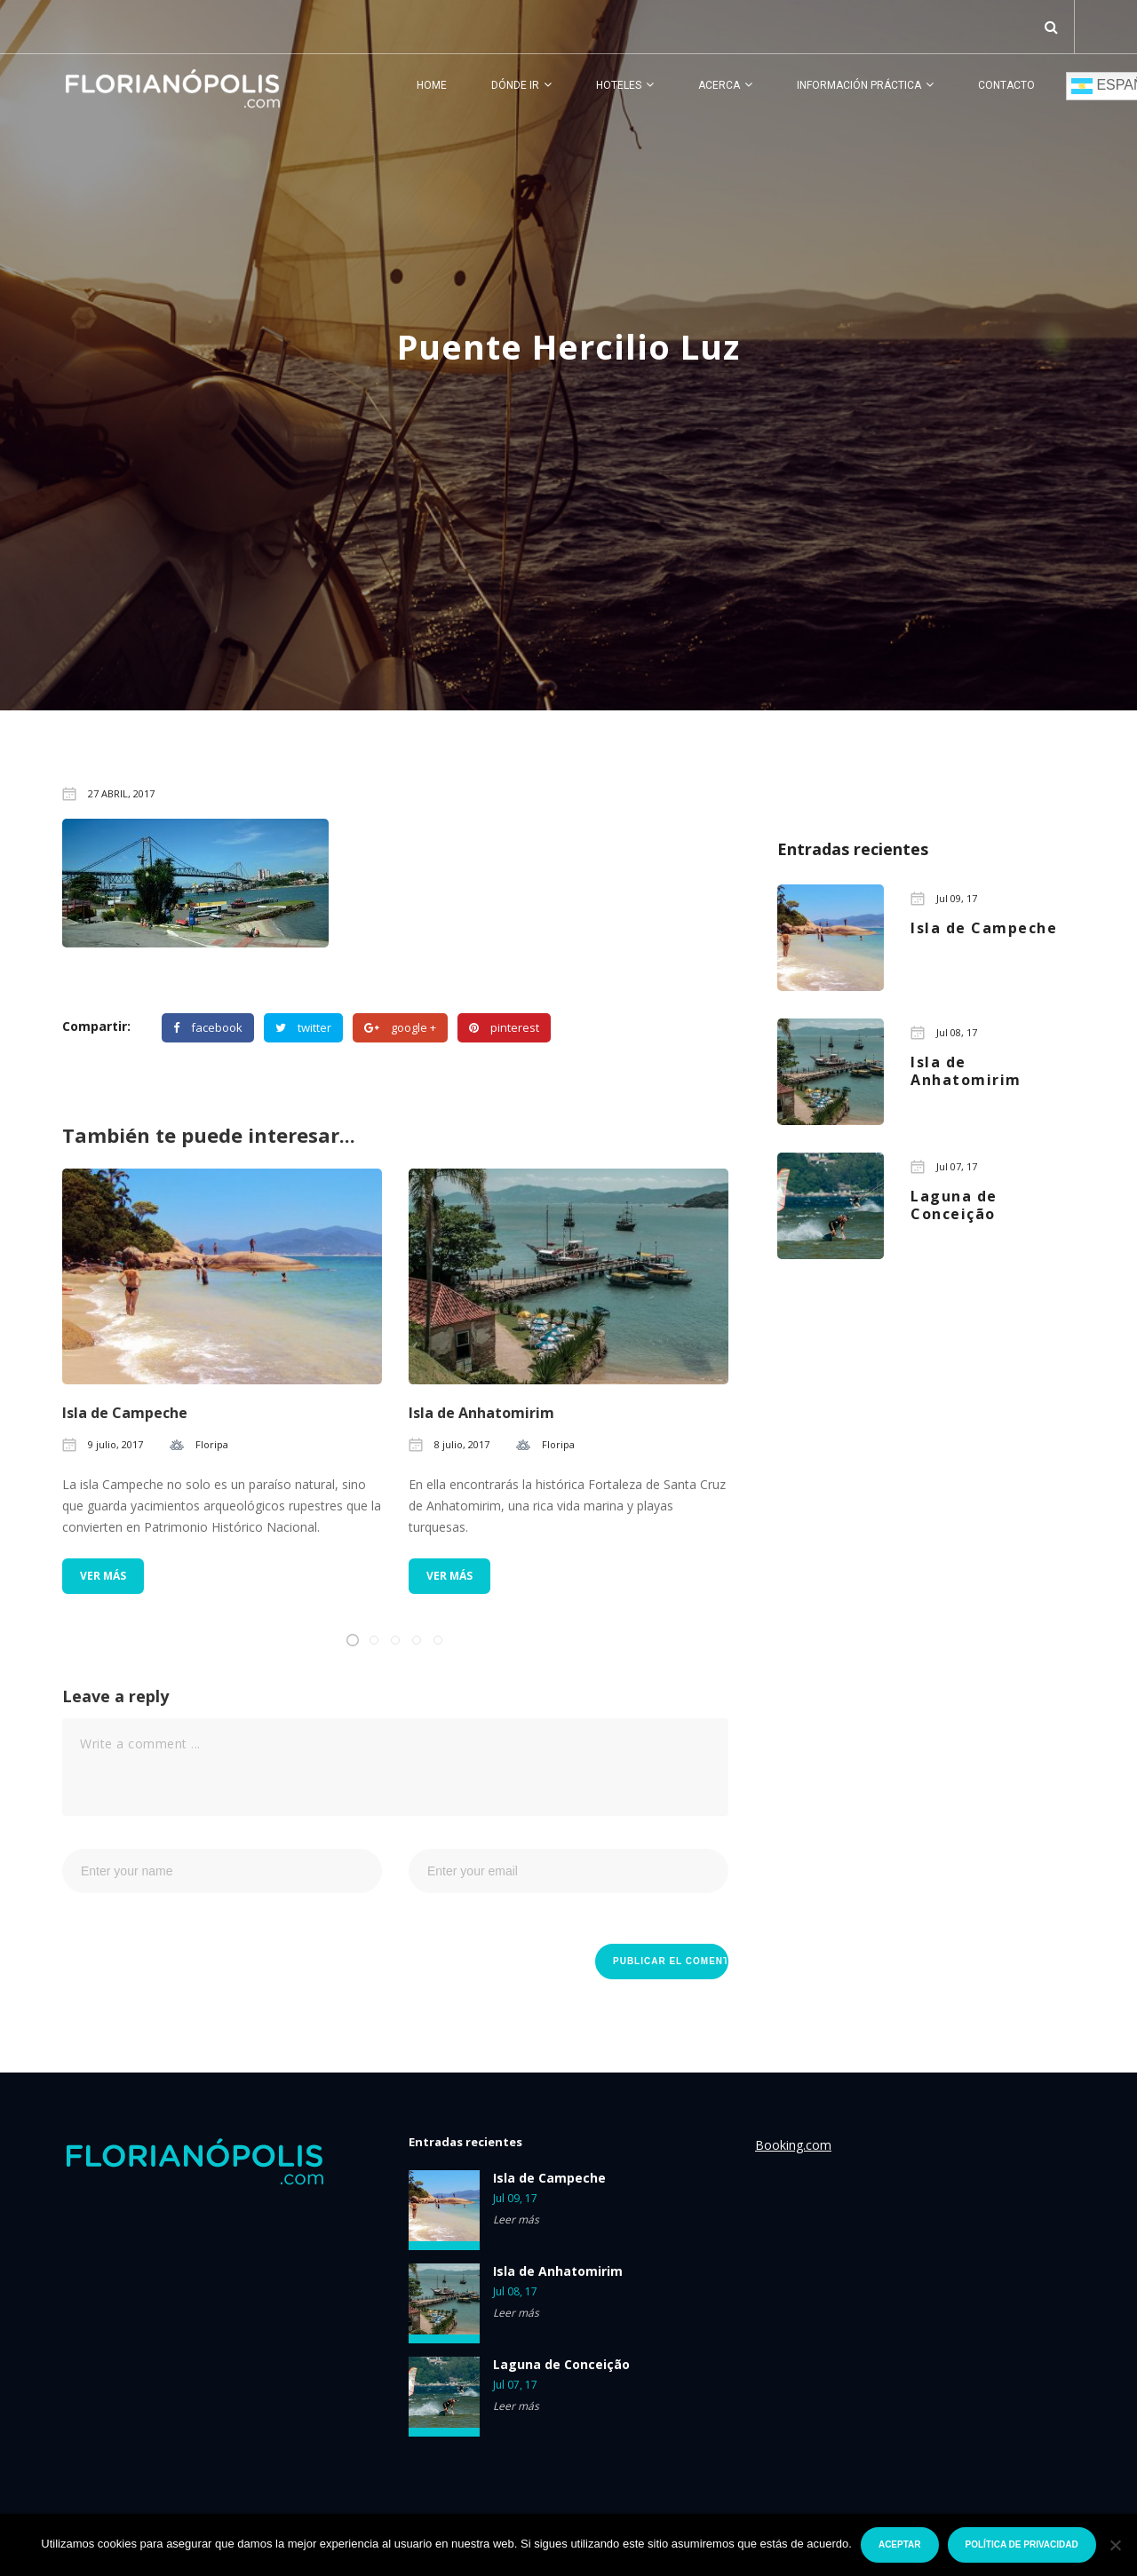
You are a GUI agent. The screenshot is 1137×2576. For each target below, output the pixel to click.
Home (432, 85)
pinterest (504, 1027)
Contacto (1006, 85)
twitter (303, 1027)
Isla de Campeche (124, 1413)
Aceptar (900, 2544)
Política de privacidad (1022, 2544)
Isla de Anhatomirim (481, 1413)
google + (400, 1027)
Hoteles (618, 85)
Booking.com (793, 2144)
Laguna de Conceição (561, 2365)
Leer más (516, 2219)
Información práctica (859, 85)
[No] (1115, 2545)
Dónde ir (515, 85)
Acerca (719, 85)
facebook (208, 1027)
